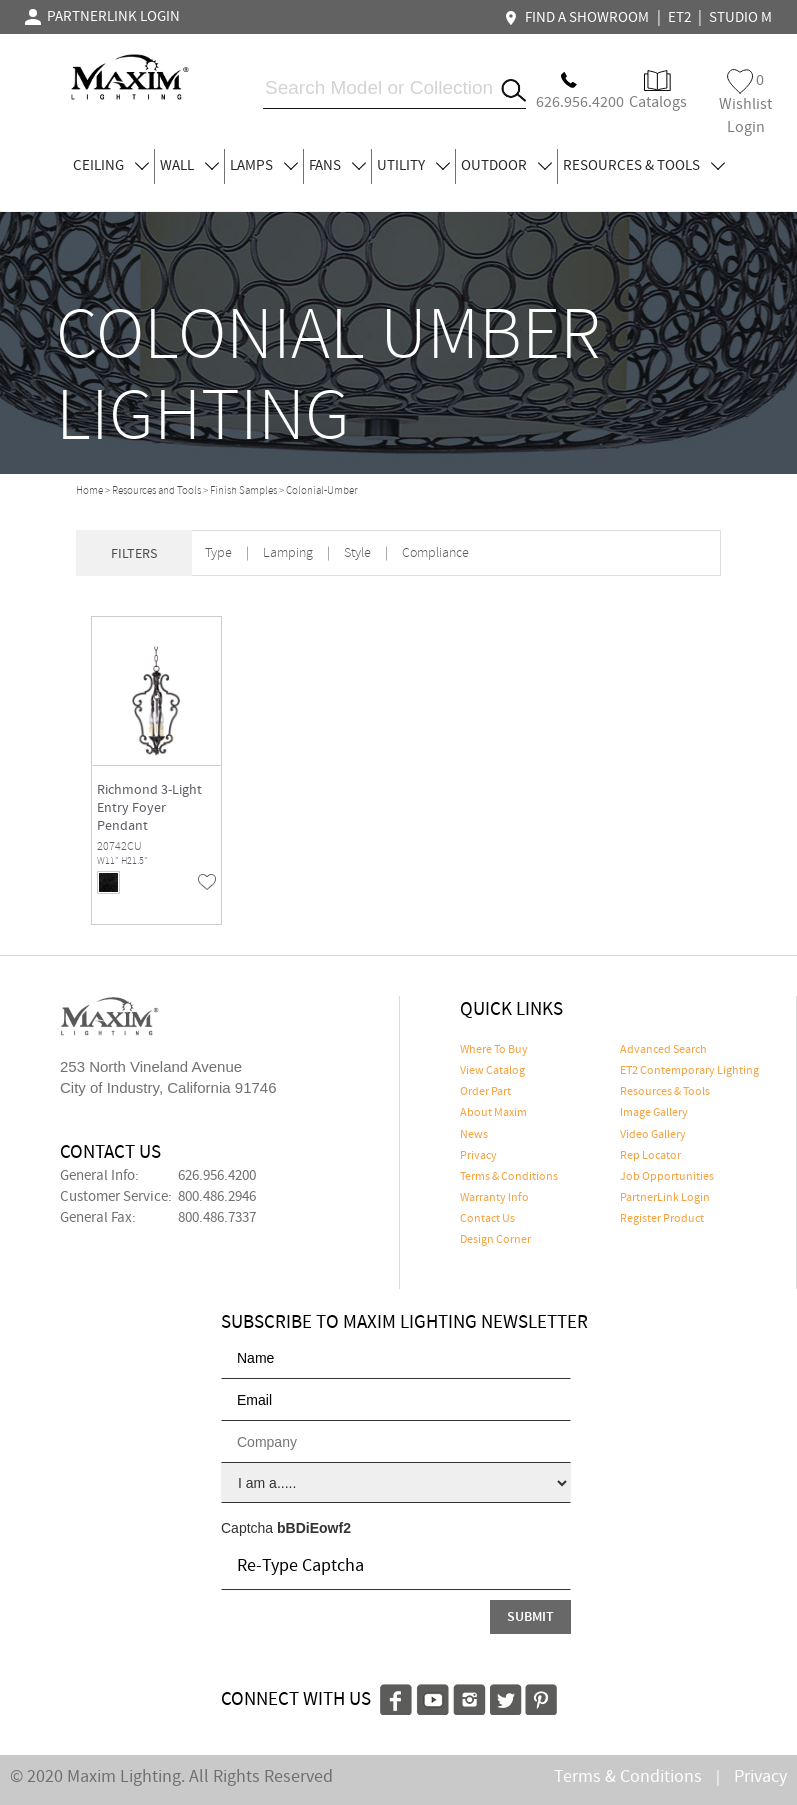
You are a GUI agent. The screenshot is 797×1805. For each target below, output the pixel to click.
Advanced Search (663, 1050)
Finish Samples (243, 491)
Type (218, 553)
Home (89, 491)
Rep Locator (650, 1156)
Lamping (288, 553)
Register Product (662, 1219)
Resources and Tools (156, 491)
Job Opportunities (667, 1177)
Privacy (478, 1156)
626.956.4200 (217, 1176)
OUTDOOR (506, 166)
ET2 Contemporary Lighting (689, 1071)
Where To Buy (494, 1050)
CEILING (111, 166)
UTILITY (413, 166)
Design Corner (495, 1240)
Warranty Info (494, 1198)
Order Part (485, 1092)
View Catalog (492, 1071)
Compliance (435, 553)
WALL (189, 166)
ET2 (679, 18)
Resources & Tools (665, 1092)
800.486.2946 (217, 1197)
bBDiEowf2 (314, 1528)
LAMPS (264, 166)
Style (357, 553)
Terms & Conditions (509, 1177)
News (474, 1135)
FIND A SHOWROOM (579, 18)
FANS (337, 166)
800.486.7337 (217, 1218)
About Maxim (493, 1113)
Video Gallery (653, 1135)
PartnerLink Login (665, 1198)
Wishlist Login (745, 103)
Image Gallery (654, 1113)
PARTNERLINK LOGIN (102, 17)
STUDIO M (740, 18)
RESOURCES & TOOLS (644, 166)
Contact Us (487, 1219)
